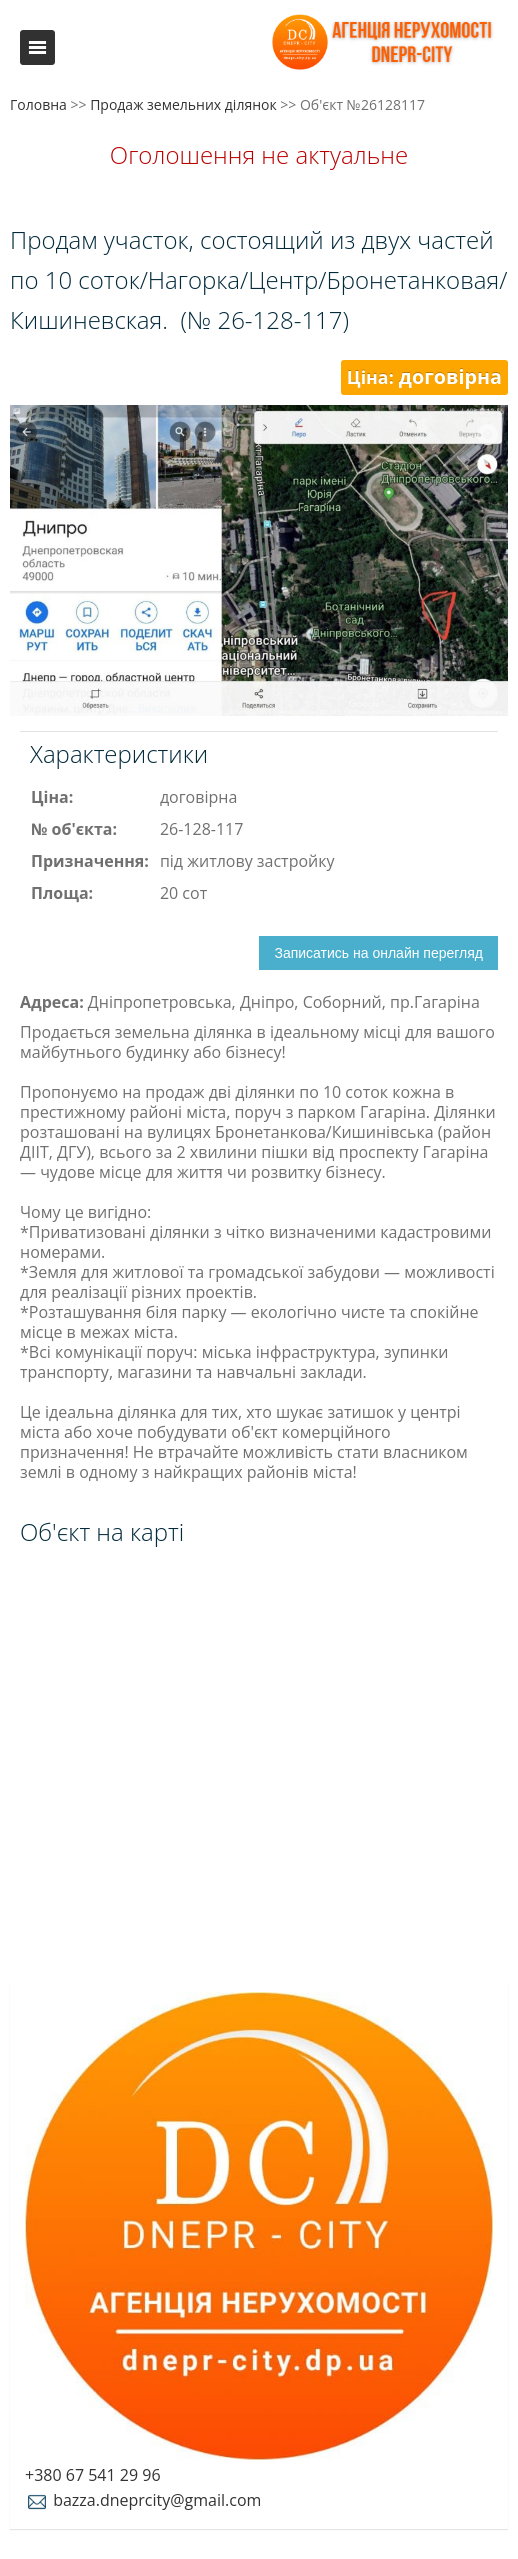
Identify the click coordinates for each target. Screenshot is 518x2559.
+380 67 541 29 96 (93, 2475)
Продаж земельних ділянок (183, 104)
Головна (38, 104)
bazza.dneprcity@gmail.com (143, 2500)
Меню (37, 47)
